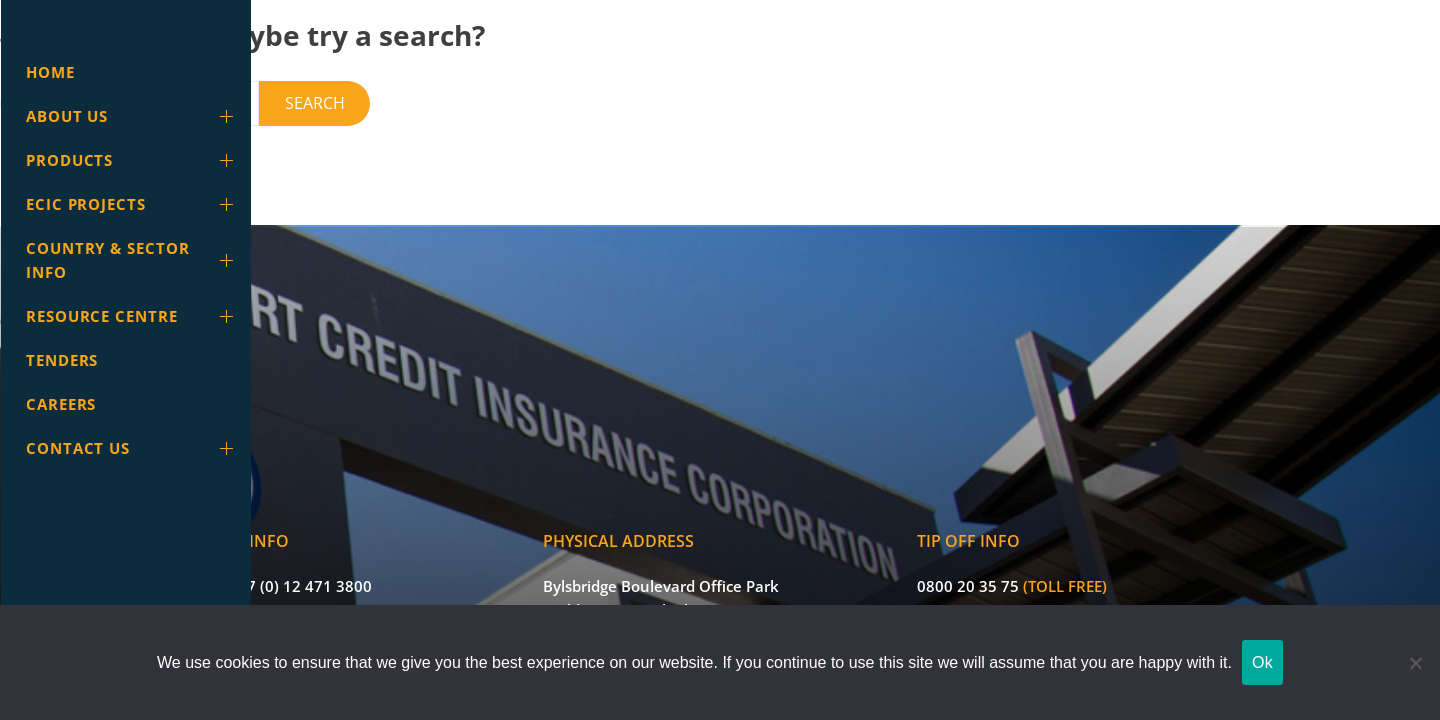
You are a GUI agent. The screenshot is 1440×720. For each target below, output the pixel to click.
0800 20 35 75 (1093, 531)
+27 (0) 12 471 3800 (425, 531)
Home (50, 72)
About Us (133, 116)
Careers (61, 404)
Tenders (62, 360)
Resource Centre (133, 316)
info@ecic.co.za (410, 575)
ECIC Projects (133, 204)
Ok (1262, 662)
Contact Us (133, 448)
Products (133, 160)
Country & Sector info (133, 260)
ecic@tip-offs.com (1104, 575)
